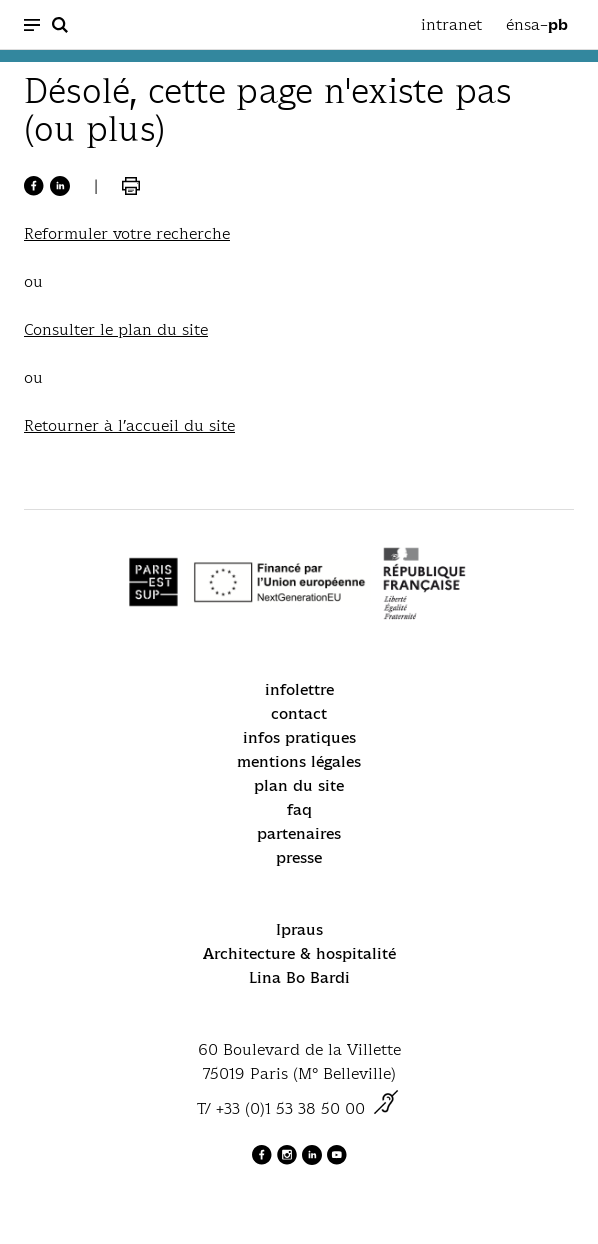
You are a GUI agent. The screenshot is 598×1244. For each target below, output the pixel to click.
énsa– (537, 25)
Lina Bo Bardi (299, 977)
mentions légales (299, 761)
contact (299, 713)
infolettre (299, 689)
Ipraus (299, 929)
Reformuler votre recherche (127, 233)
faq (299, 809)
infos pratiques (299, 737)
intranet (451, 24)
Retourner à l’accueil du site (129, 425)
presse (299, 857)
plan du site (299, 785)
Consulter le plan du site (116, 329)
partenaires (299, 833)
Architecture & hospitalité (299, 953)
